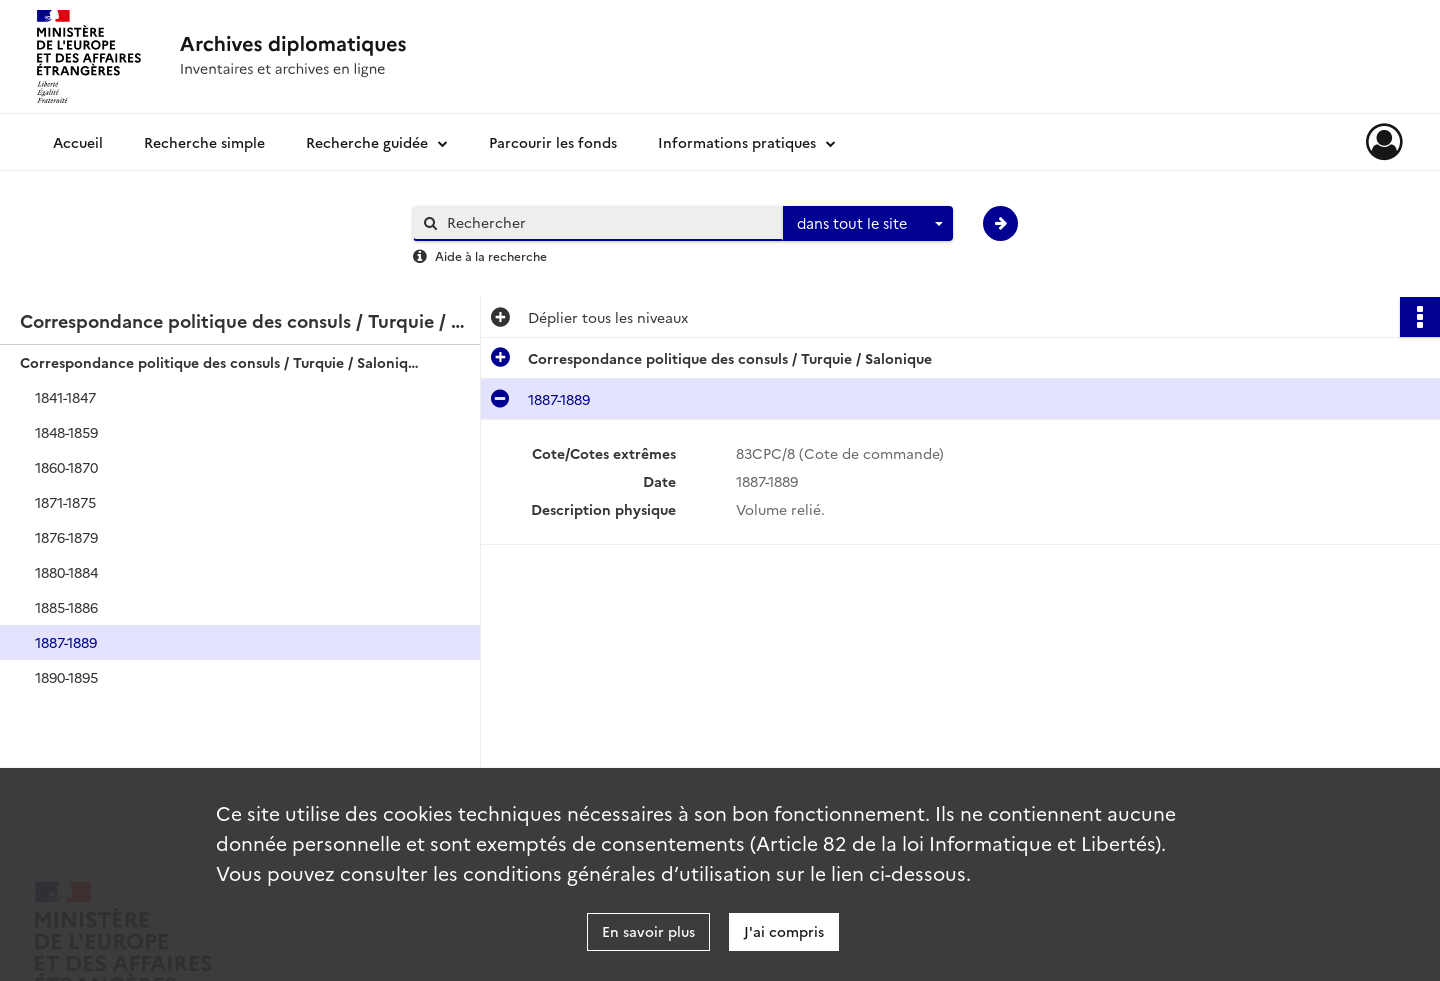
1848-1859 (66, 432)
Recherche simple (204, 142)
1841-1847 (65, 397)
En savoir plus (648, 931)
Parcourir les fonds (553, 142)
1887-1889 (66, 642)
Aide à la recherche (491, 255)
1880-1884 (66, 572)
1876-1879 (66, 537)
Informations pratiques (737, 142)
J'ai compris (784, 931)
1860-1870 (66, 467)
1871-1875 (65, 502)
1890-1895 (66, 677)
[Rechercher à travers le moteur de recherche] (608, 222)
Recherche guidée (367, 142)
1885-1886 (66, 607)
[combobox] (868, 224)
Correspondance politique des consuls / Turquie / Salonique (220, 362)
